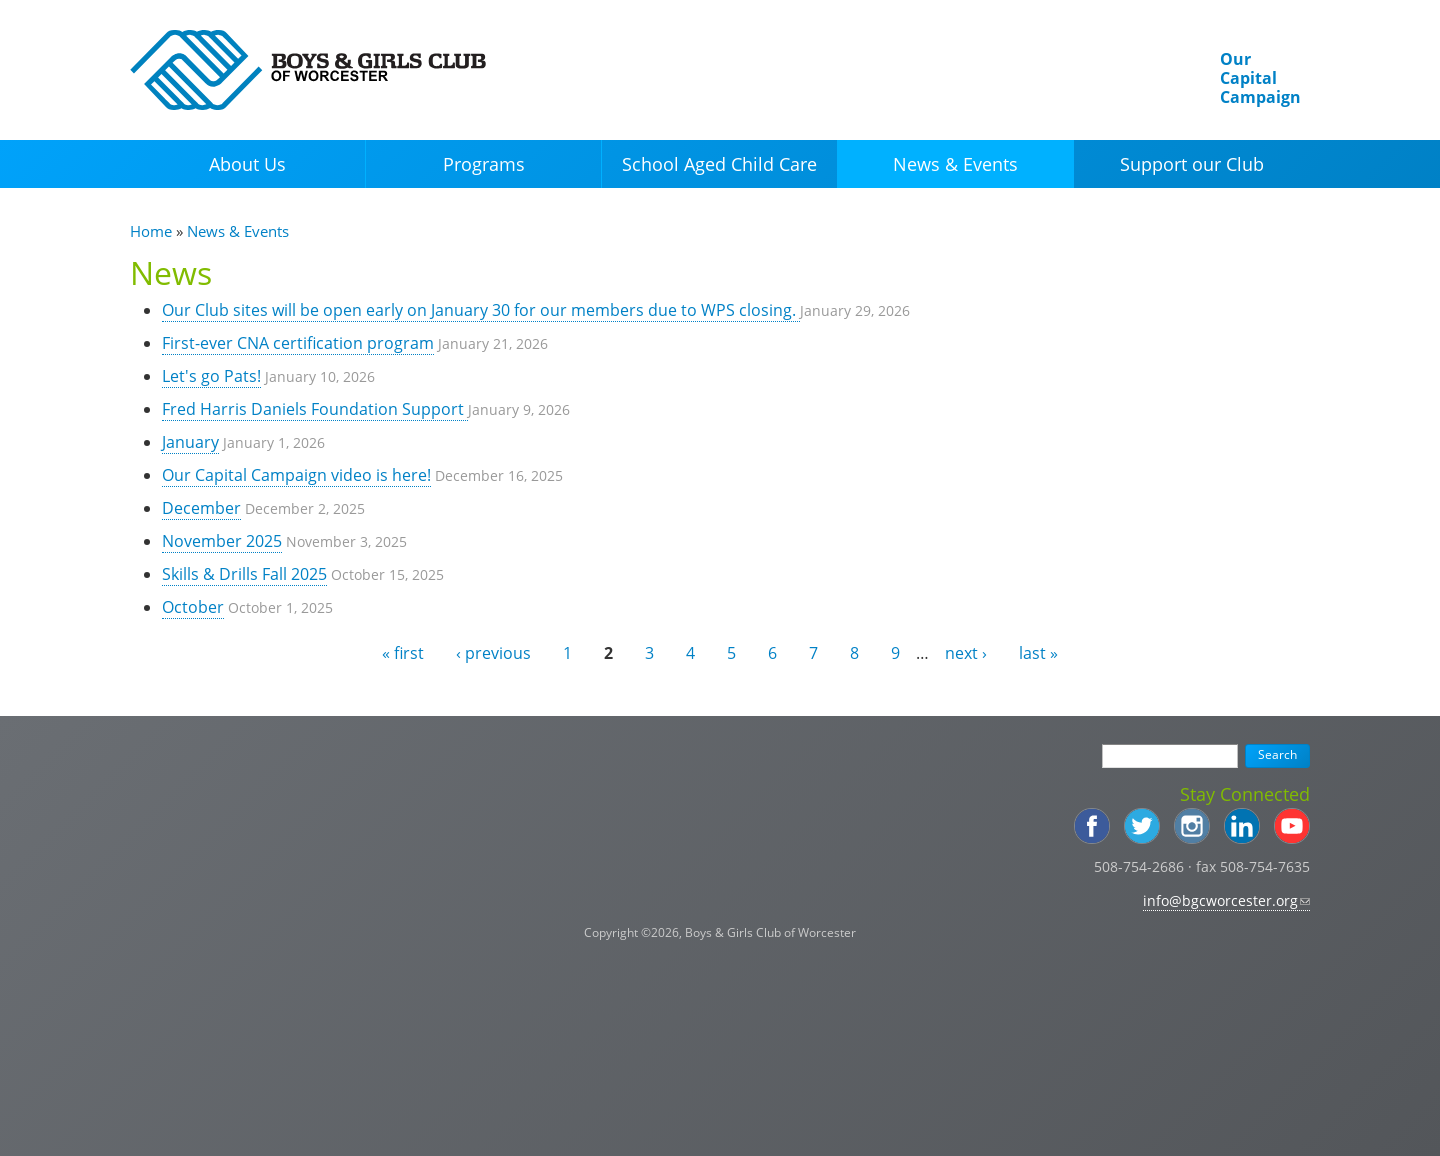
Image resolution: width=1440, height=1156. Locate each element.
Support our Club (1192, 164)
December (201, 508)
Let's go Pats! (211, 376)
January (190, 442)
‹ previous (493, 653)
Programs (484, 164)
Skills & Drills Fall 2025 (244, 574)
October (193, 607)
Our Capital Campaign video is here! (296, 475)
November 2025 (222, 541)
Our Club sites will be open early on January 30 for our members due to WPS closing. (481, 310)
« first (403, 653)
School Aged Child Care (719, 164)
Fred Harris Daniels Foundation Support (315, 409)
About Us (247, 164)
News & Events (955, 164)
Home (151, 231)
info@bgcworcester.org (1226, 900)
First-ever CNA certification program (298, 343)
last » (1038, 653)
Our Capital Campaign (1260, 78)
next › (966, 653)
